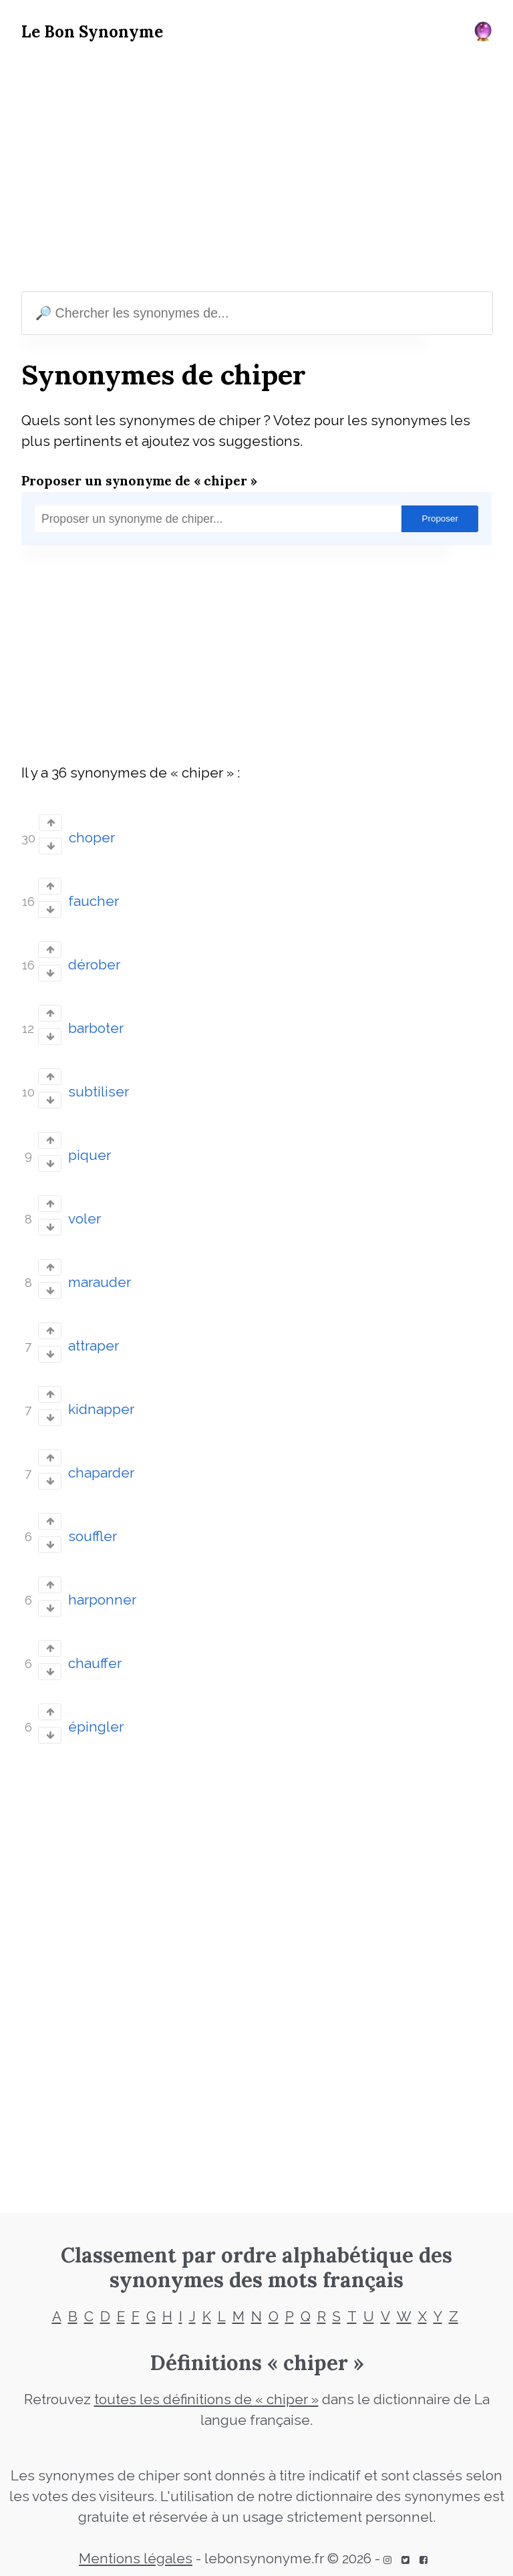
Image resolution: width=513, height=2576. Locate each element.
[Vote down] (50, 846)
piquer (89, 1155)
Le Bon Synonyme (92, 31)
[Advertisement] (256, 169)
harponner (102, 1600)
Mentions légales (135, 2559)
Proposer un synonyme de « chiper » (139, 480)
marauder (99, 1282)
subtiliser (98, 1092)
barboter (96, 1028)
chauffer (95, 1663)
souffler (92, 1536)
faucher (93, 901)
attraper (93, 1346)
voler (84, 1219)
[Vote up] (50, 822)
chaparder (101, 1473)
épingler (96, 1727)
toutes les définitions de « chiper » (206, 2399)
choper (92, 838)
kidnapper (101, 1409)
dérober (94, 965)
